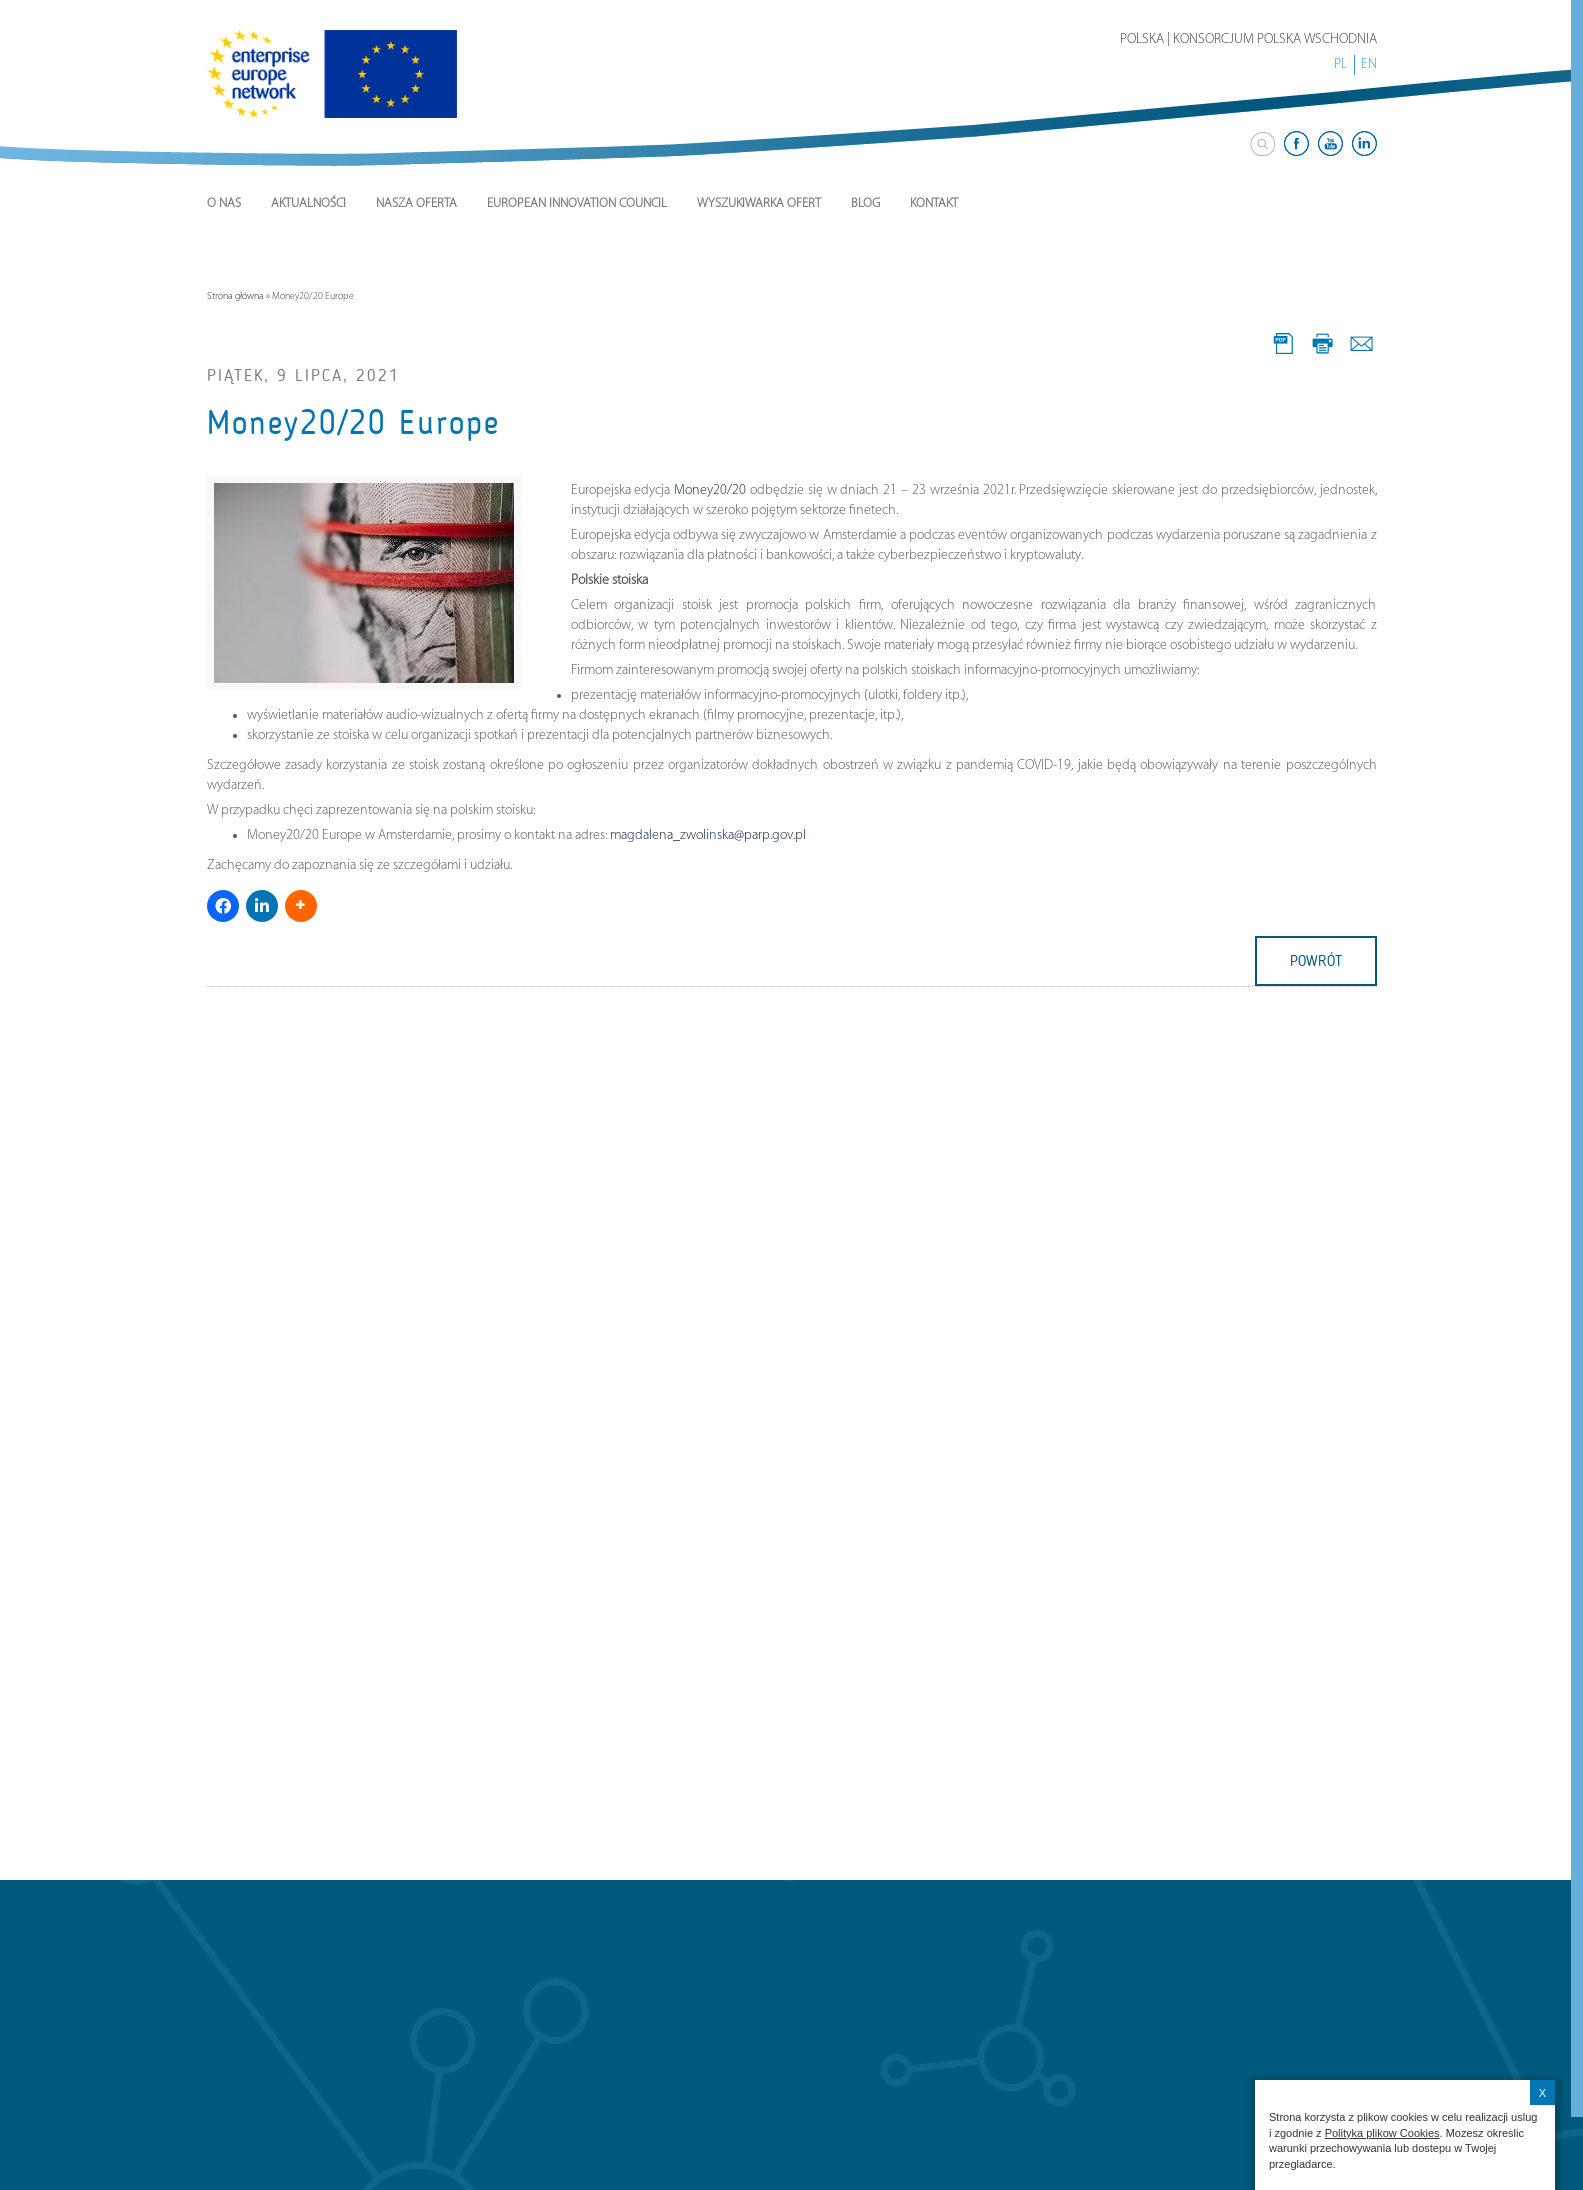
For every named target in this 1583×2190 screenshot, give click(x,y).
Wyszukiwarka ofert (759, 203)
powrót (1316, 961)
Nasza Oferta (416, 203)
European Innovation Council (577, 203)
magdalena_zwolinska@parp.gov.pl (708, 835)
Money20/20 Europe (353, 423)
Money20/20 (710, 490)
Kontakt (934, 203)
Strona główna (235, 296)
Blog (865, 203)
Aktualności (308, 203)
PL (1340, 64)
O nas (224, 203)
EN (1369, 64)
